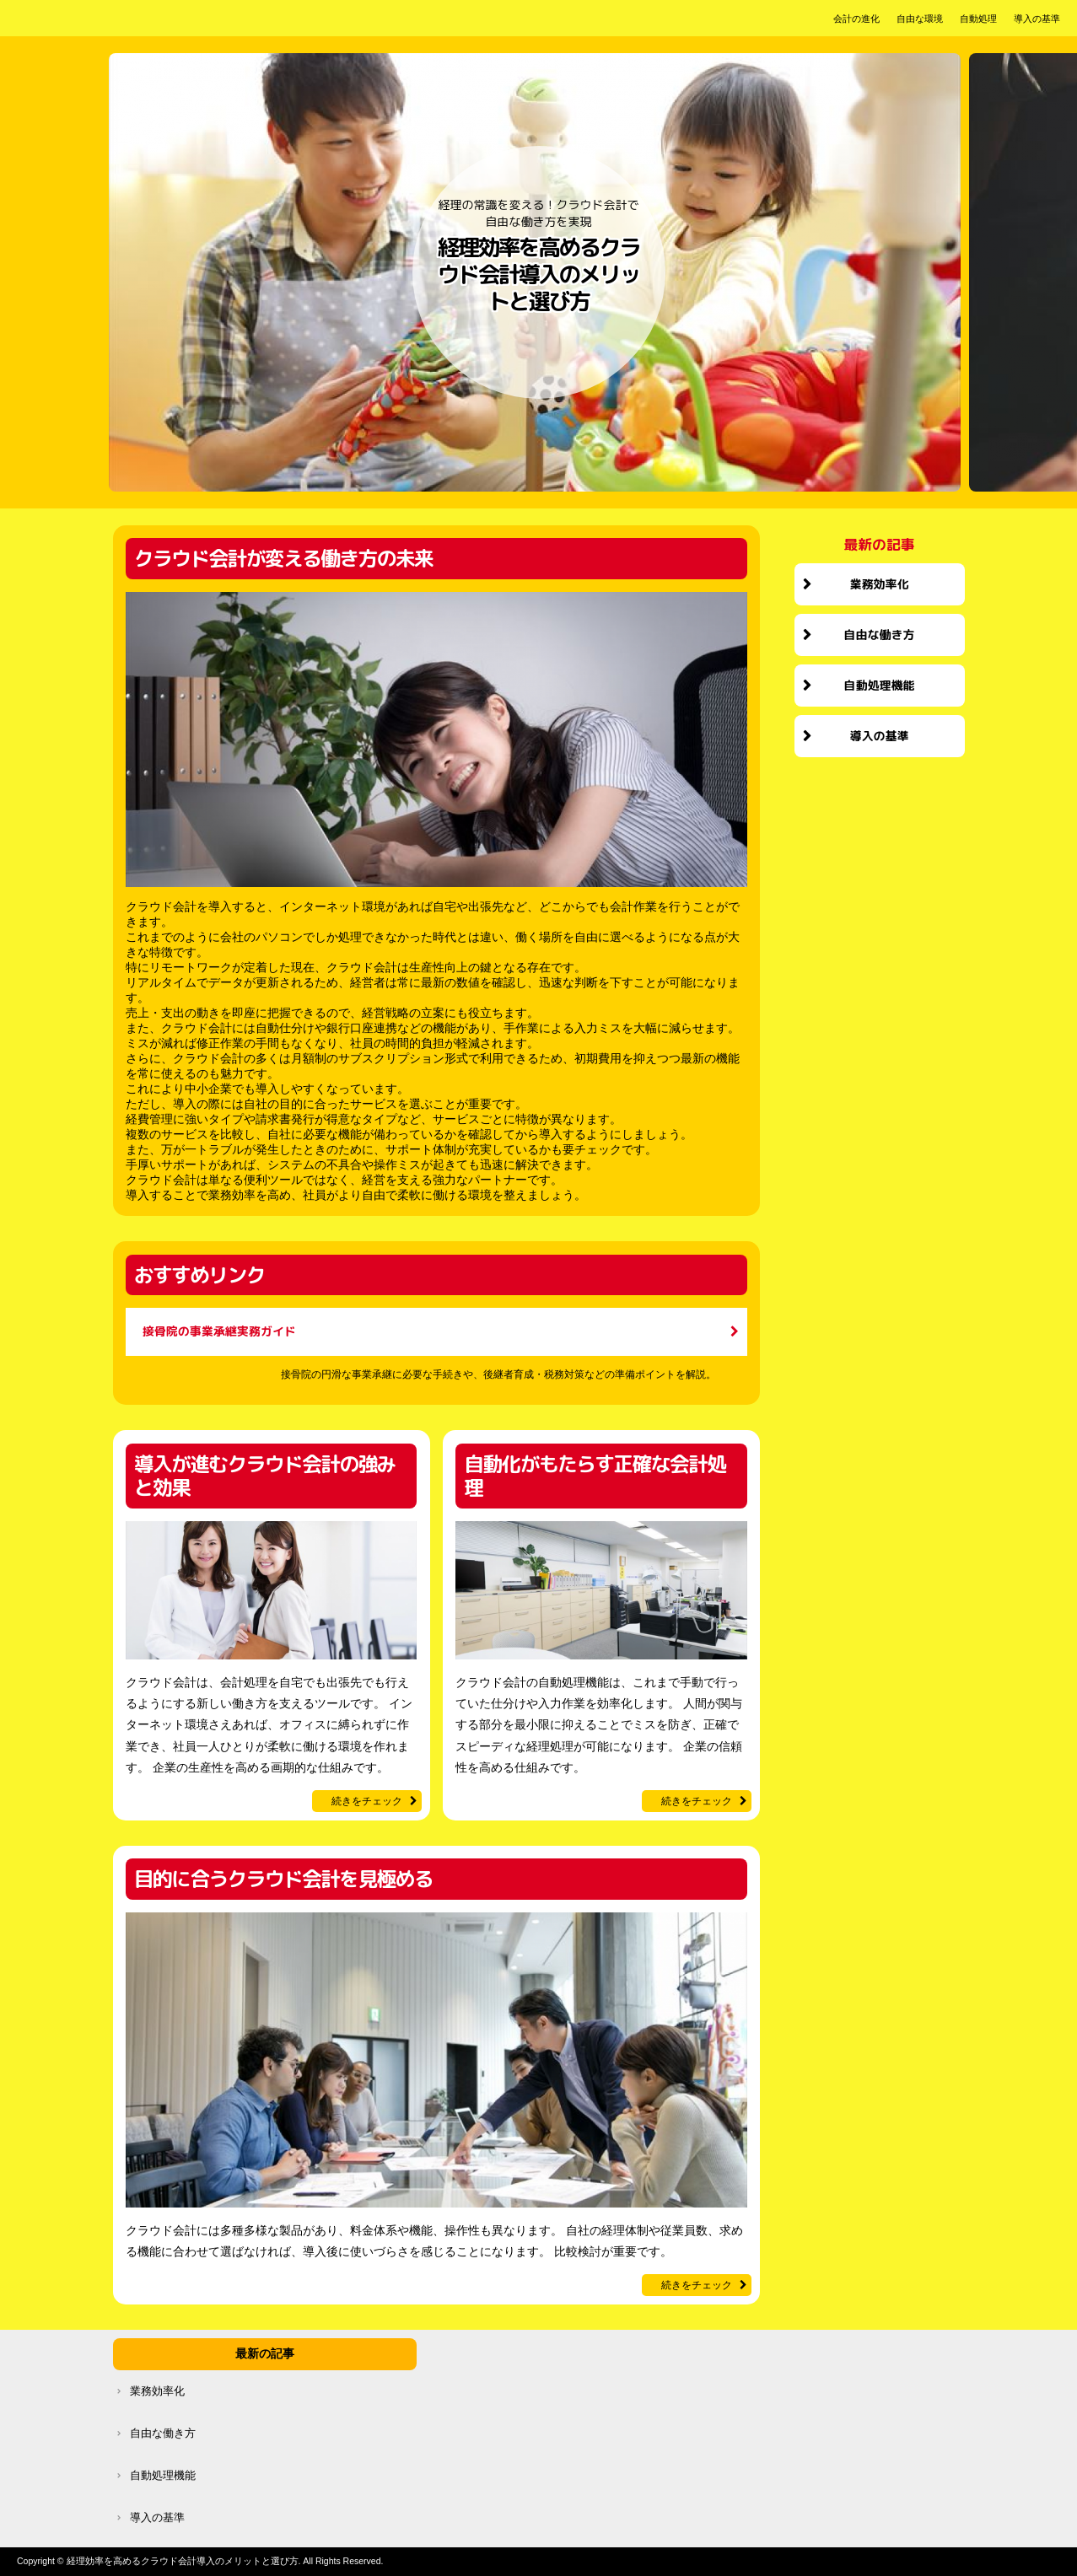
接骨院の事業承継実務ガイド (219, 1331)
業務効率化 (879, 584)
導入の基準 (1037, 18)
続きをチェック (366, 1801)
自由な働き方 (879, 635)
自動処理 (978, 18)
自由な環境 (920, 18)
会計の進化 (856, 18)
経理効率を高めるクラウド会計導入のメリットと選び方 (538, 274)
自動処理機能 (879, 685)
